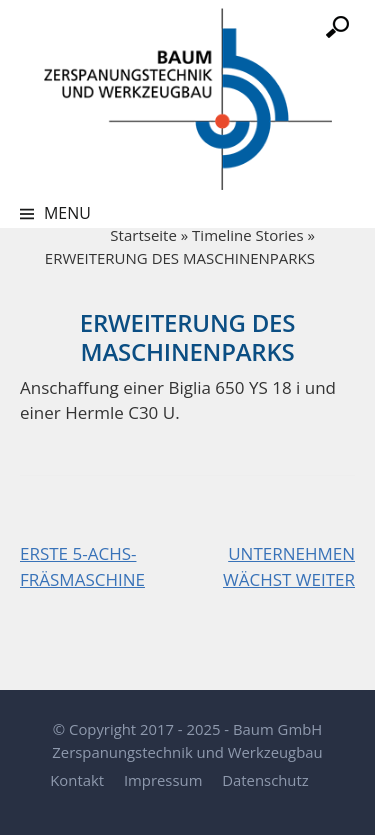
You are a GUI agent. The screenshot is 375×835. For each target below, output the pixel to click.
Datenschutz (265, 780)
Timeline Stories (248, 235)
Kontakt (77, 780)
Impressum (163, 780)
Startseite (143, 235)
